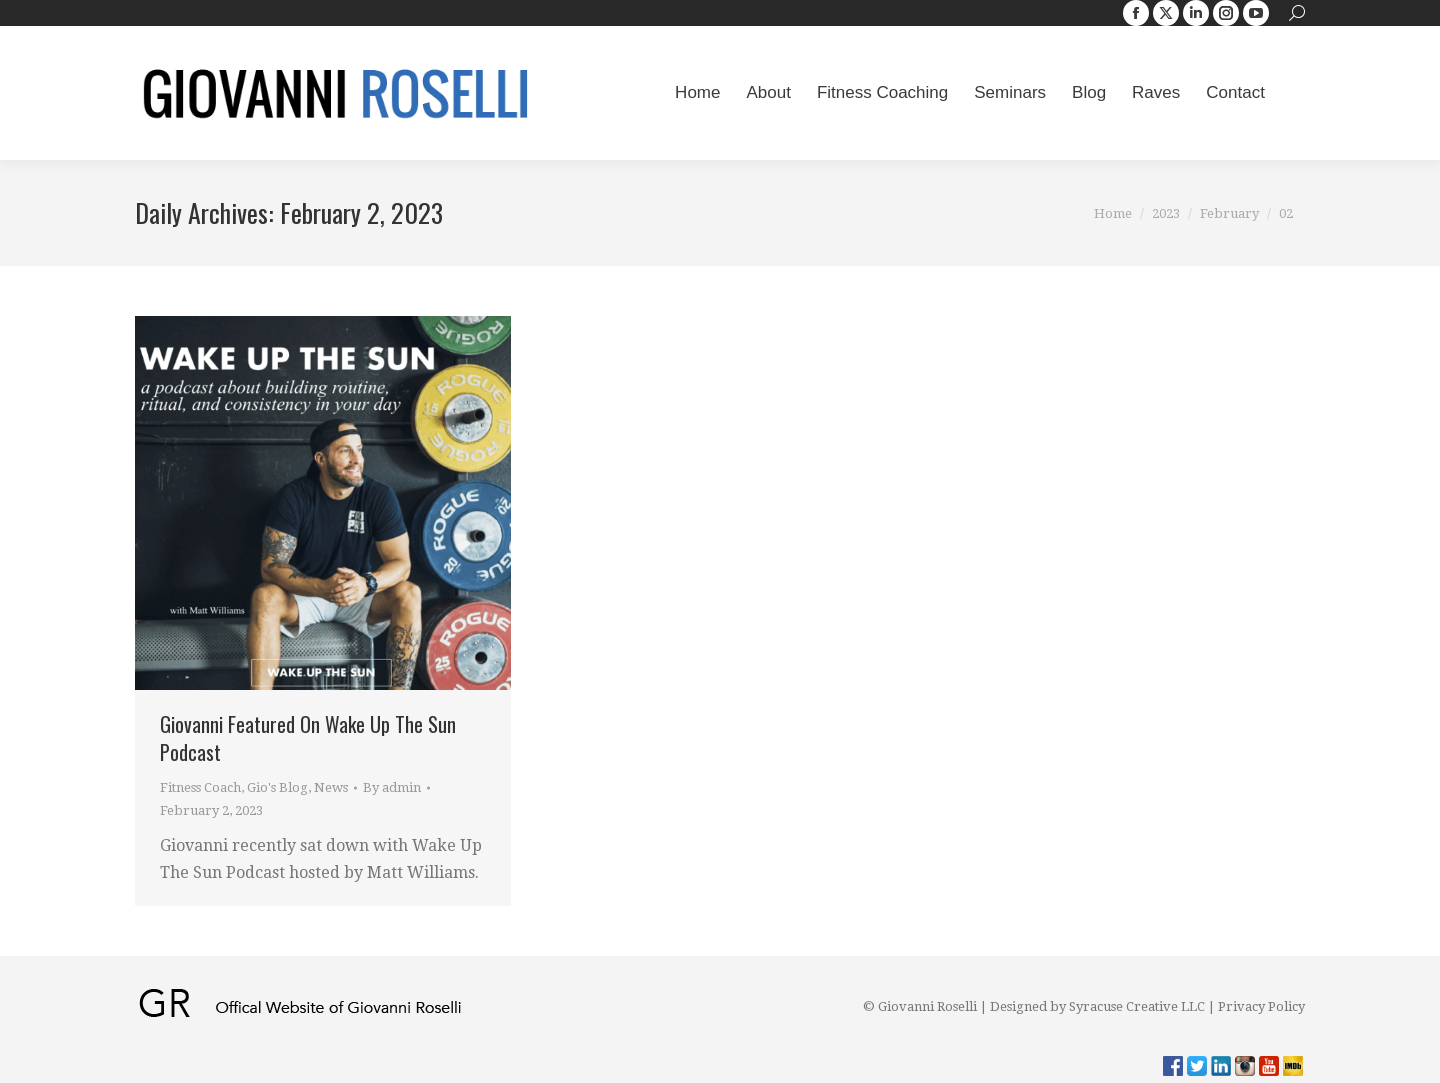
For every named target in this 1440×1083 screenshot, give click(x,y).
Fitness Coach (200, 787)
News (331, 787)
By (392, 787)
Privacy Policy (1261, 1006)
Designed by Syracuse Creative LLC (1097, 1006)
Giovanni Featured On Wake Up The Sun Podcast (308, 738)
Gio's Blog (277, 787)
